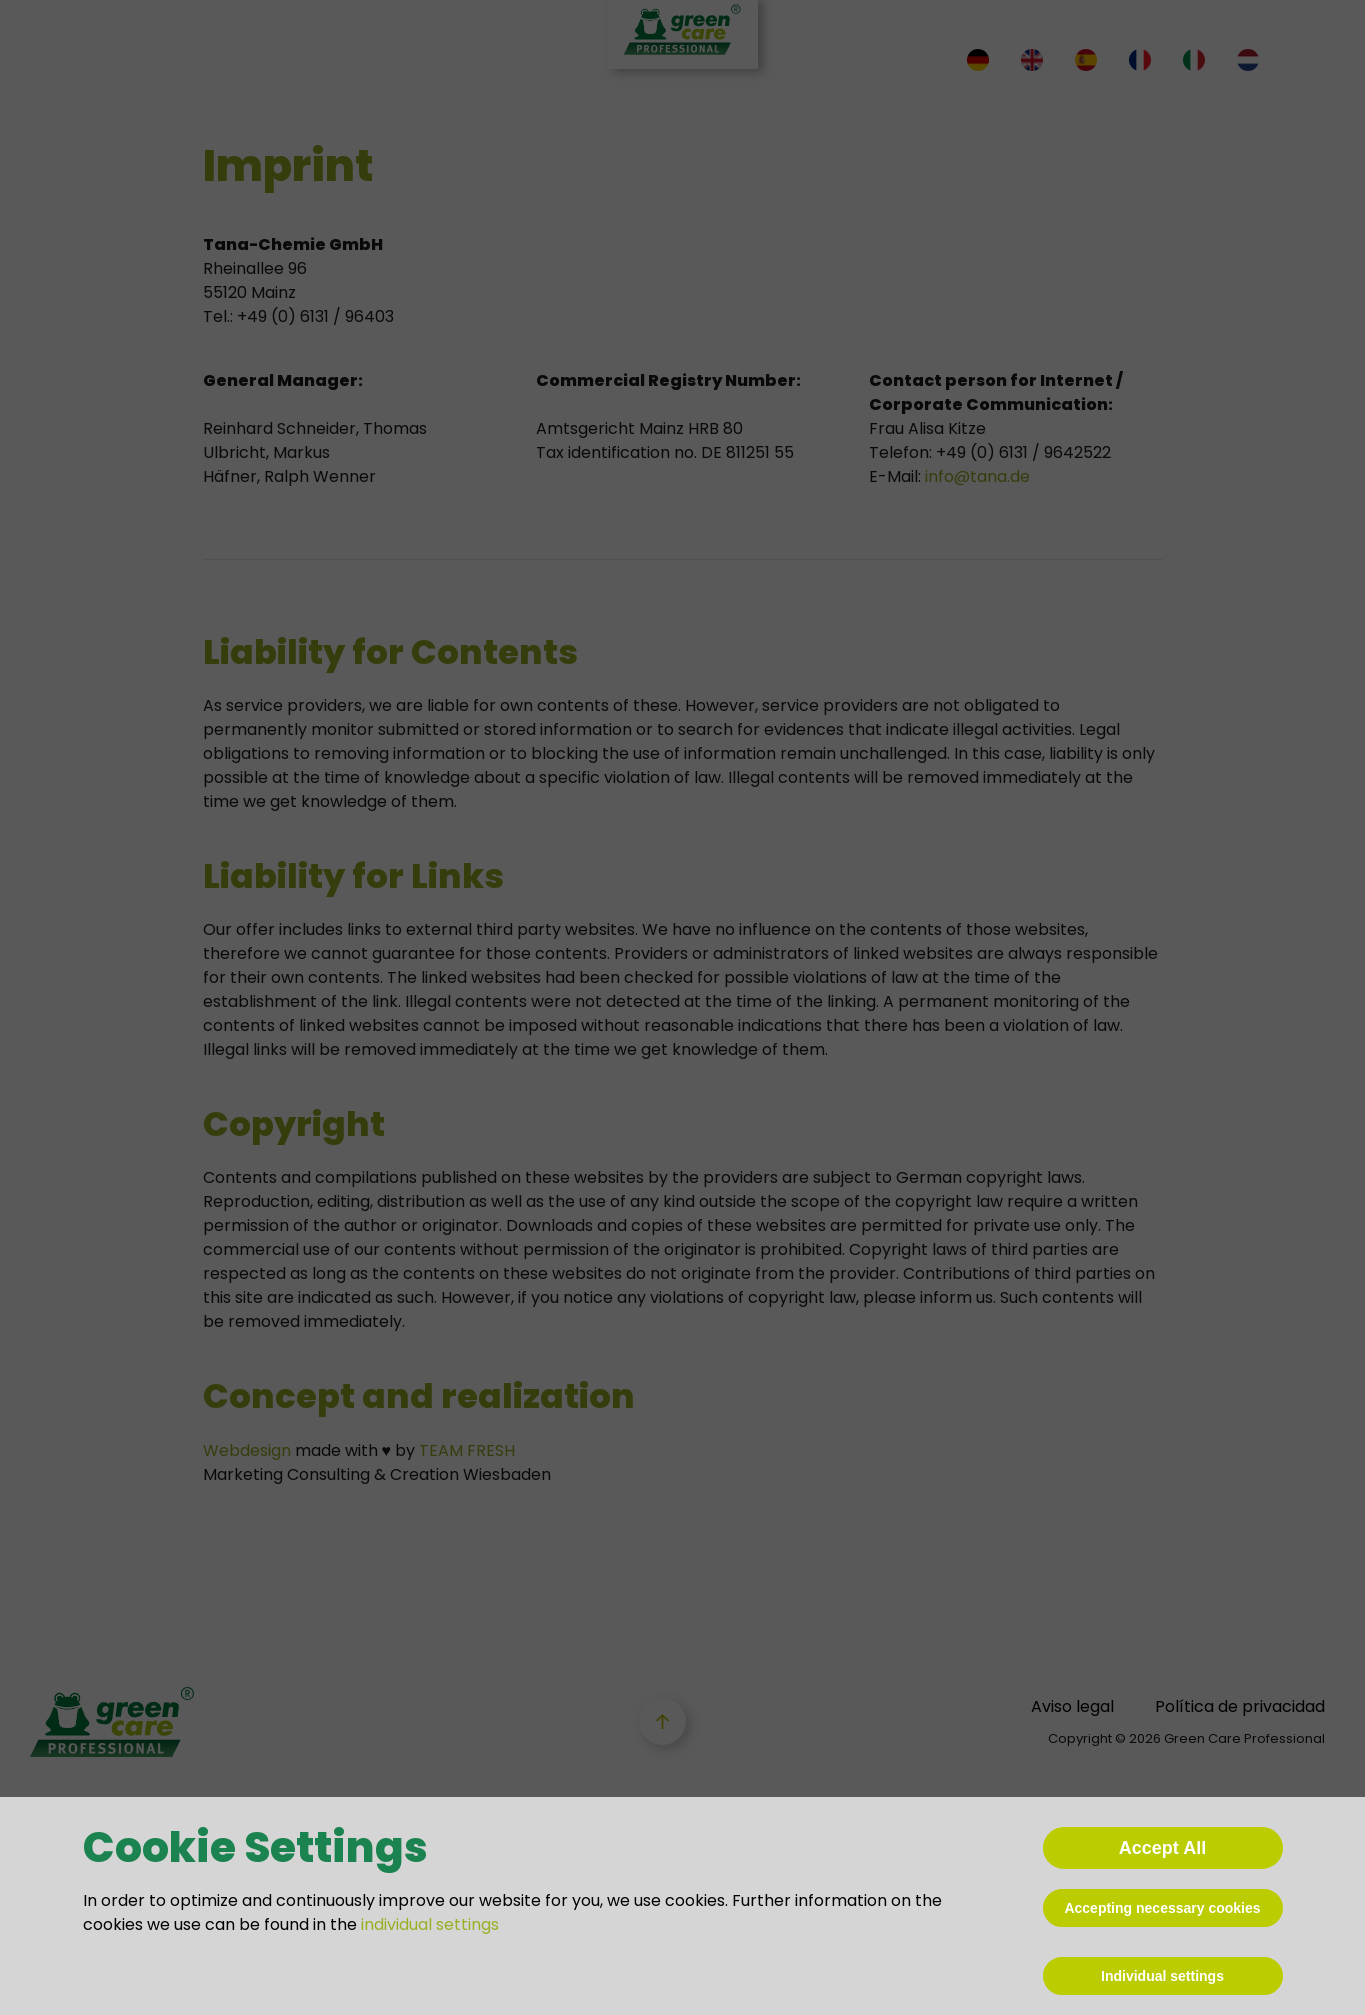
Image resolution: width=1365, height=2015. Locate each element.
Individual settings (1162, 1976)
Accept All (1162, 1848)
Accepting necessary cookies (1162, 1908)
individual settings (430, 1924)
